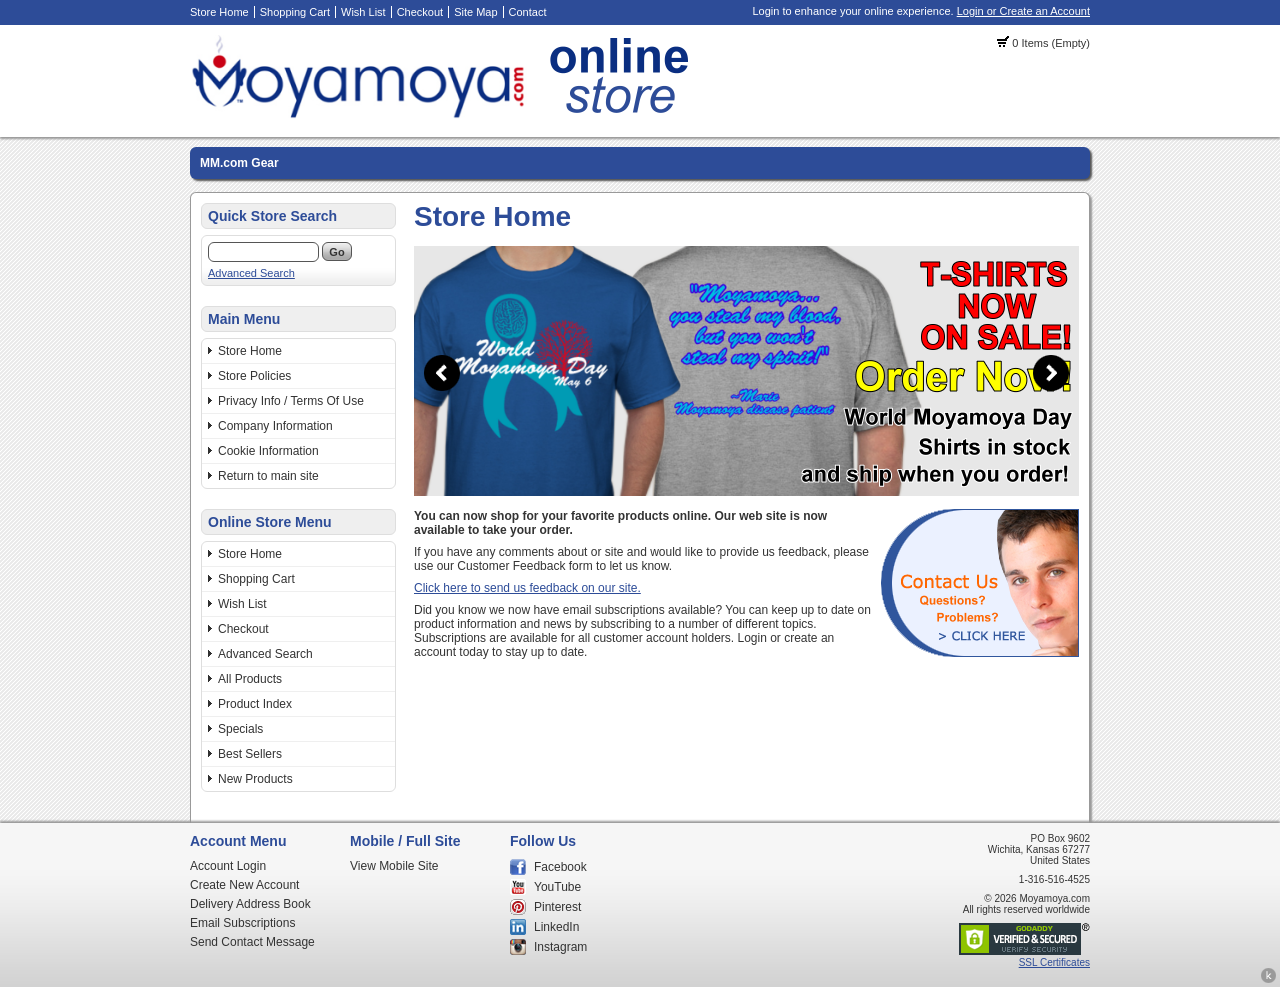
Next (1051, 373)
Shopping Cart (295, 12)
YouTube (557, 887)
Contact (528, 12)
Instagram (560, 947)
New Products (255, 779)
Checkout (420, 12)
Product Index (255, 704)
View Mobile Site (394, 866)
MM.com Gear (239, 163)
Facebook (560, 867)
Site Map (475, 12)
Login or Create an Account (1023, 11)
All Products (250, 679)
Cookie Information (268, 451)
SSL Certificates (1054, 962)
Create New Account (244, 885)
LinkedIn (556, 927)
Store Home (219, 12)
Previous (442, 373)
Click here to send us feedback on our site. (527, 588)
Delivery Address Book (250, 904)
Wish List (363, 12)
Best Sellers (250, 754)
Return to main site (268, 476)
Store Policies (254, 376)
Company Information (275, 426)
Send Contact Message (252, 942)
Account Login (228, 866)
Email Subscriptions (242, 923)
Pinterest (557, 907)
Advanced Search (251, 273)
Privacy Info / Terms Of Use (291, 401)
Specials (240, 729)
